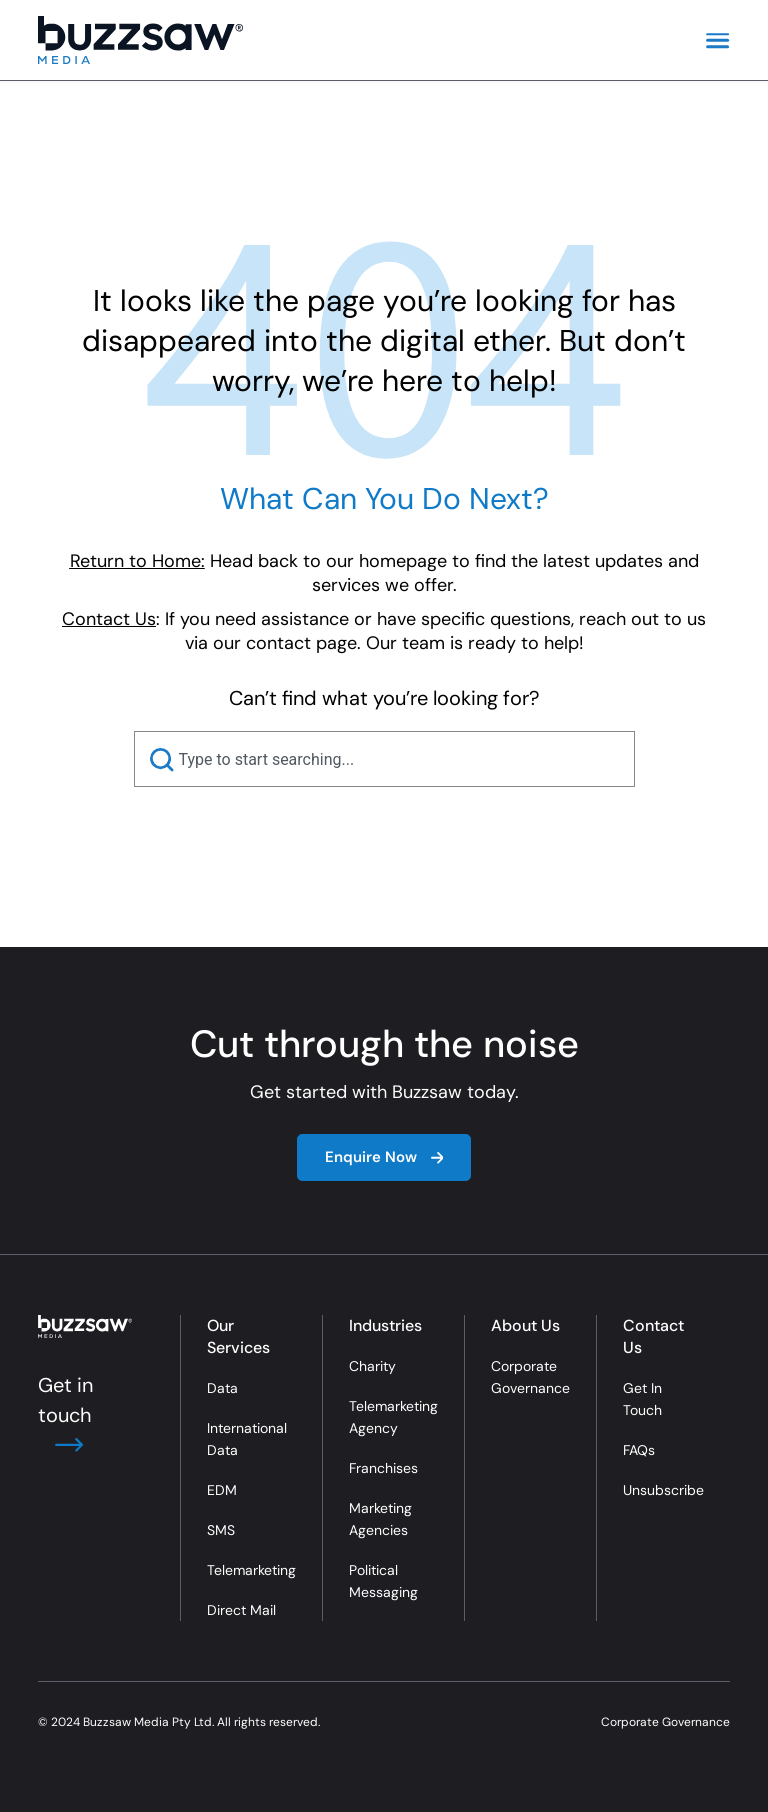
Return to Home (135, 561)
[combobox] (384, 759)
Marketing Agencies (380, 1519)
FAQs (639, 1450)
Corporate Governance (530, 1377)
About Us (525, 1325)
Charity (372, 1366)
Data (222, 1388)
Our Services (238, 1336)
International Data (247, 1439)
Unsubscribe (663, 1490)
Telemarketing (251, 1570)
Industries (385, 1325)
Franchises (383, 1468)
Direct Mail (241, 1610)
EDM (222, 1490)
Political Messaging (383, 1581)
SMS (221, 1530)
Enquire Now (384, 1157)
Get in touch (65, 1415)
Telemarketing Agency (393, 1417)
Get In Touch (642, 1399)
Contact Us (653, 1336)
